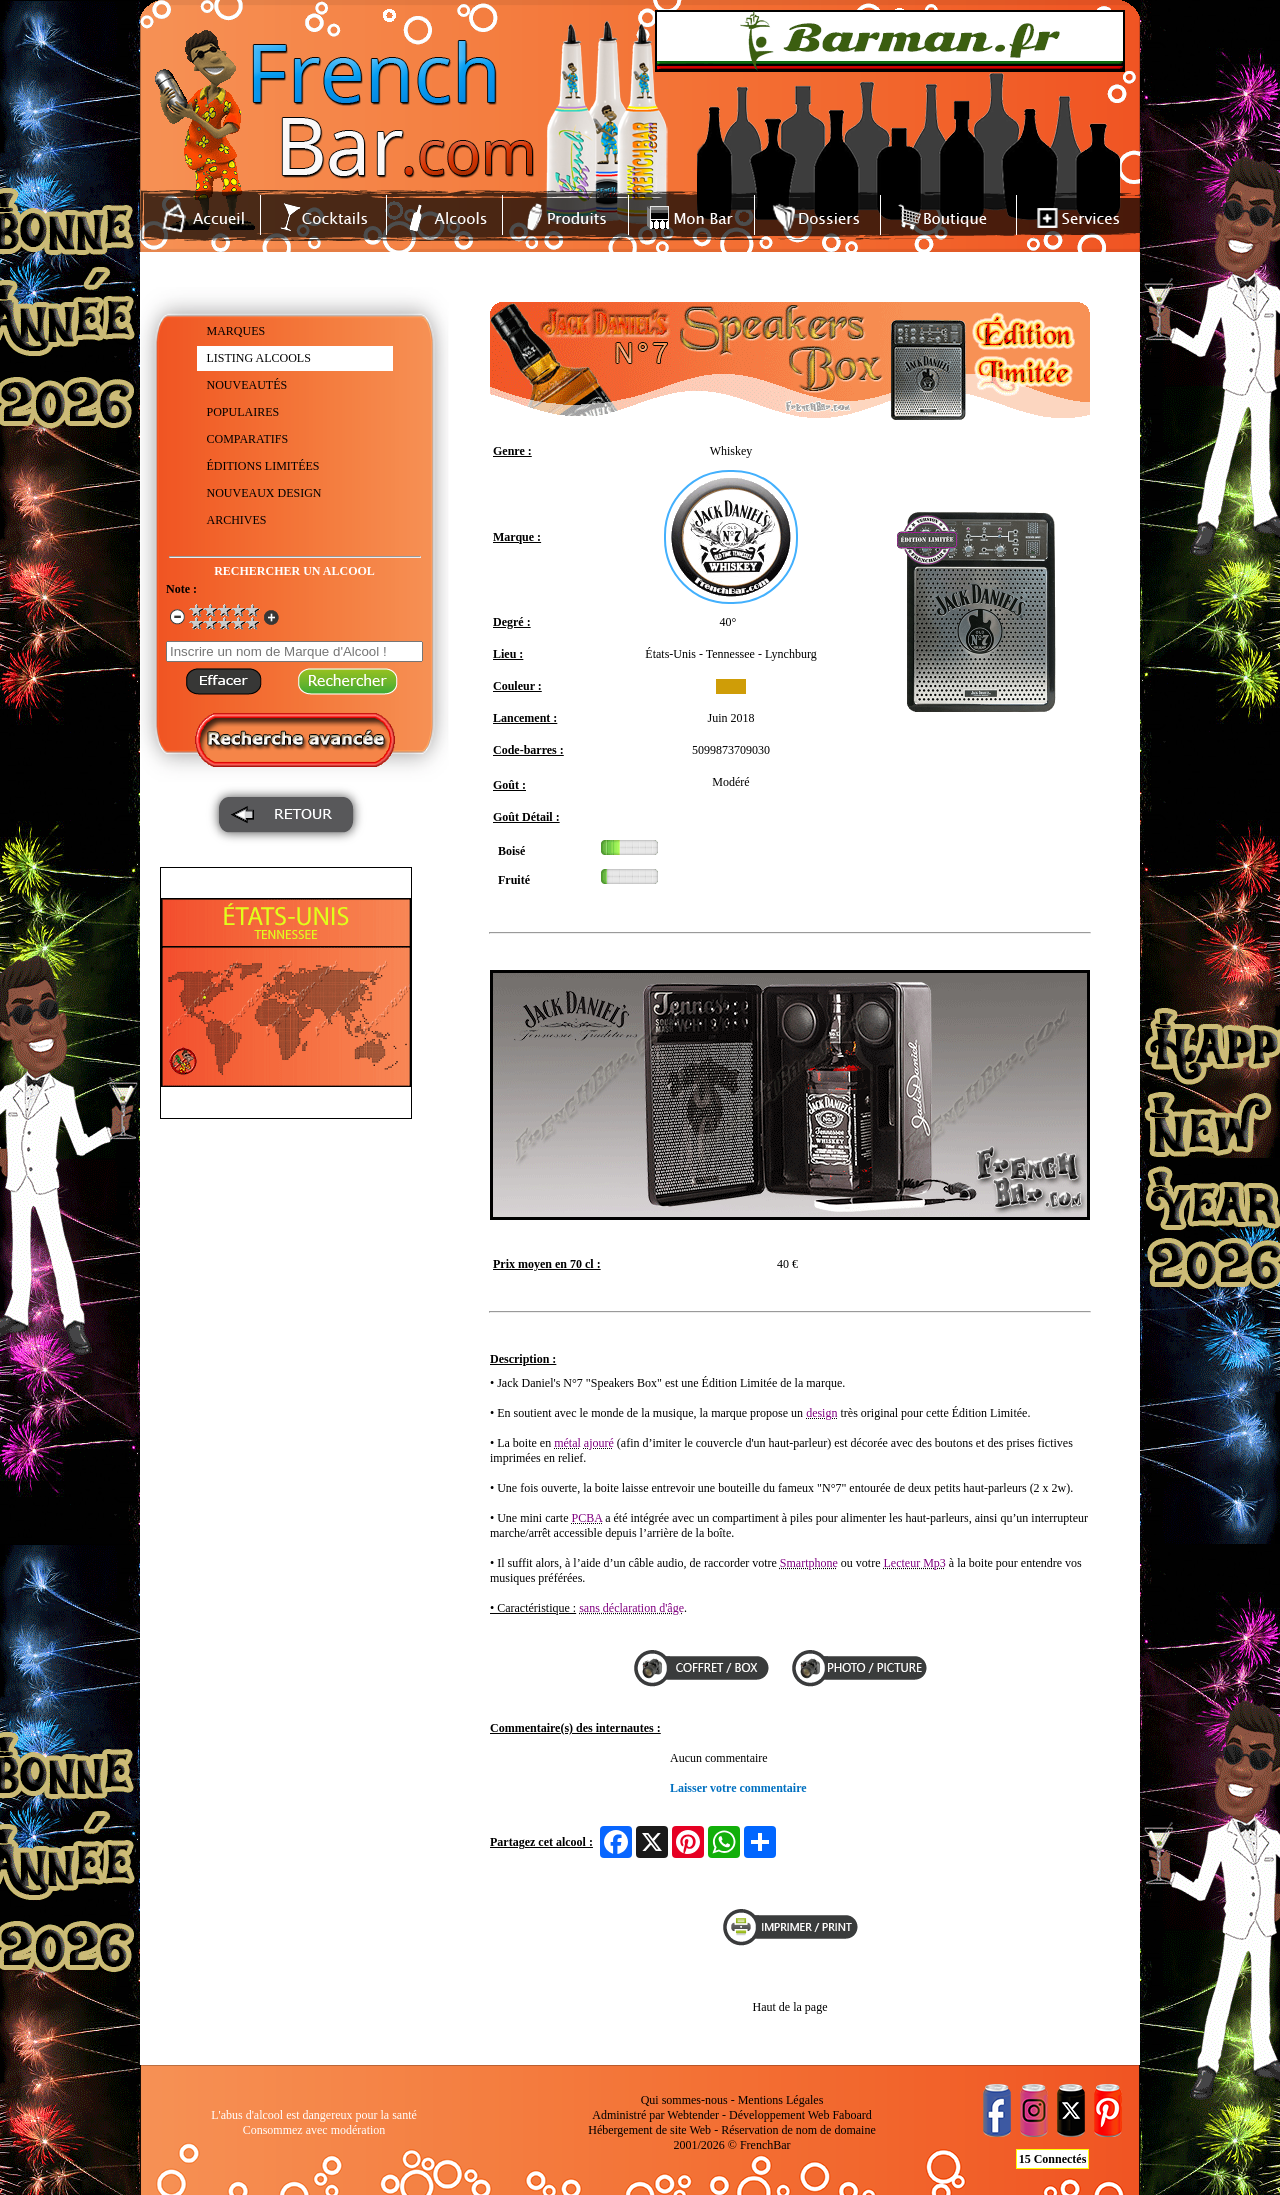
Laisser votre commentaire (738, 1788)
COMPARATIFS (248, 439)
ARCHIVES (237, 520)
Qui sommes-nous (684, 2100)
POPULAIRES (243, 412)
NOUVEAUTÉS (247, 385)
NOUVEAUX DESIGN (264, 493)
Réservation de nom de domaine (798, 2130)
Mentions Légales (781, 2100)
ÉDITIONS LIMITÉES (263, 466)
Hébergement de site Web (649, 2130)
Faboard (851, 2115)
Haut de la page (790, 2007)
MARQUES (236, 331)
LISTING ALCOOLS (259, 358)
